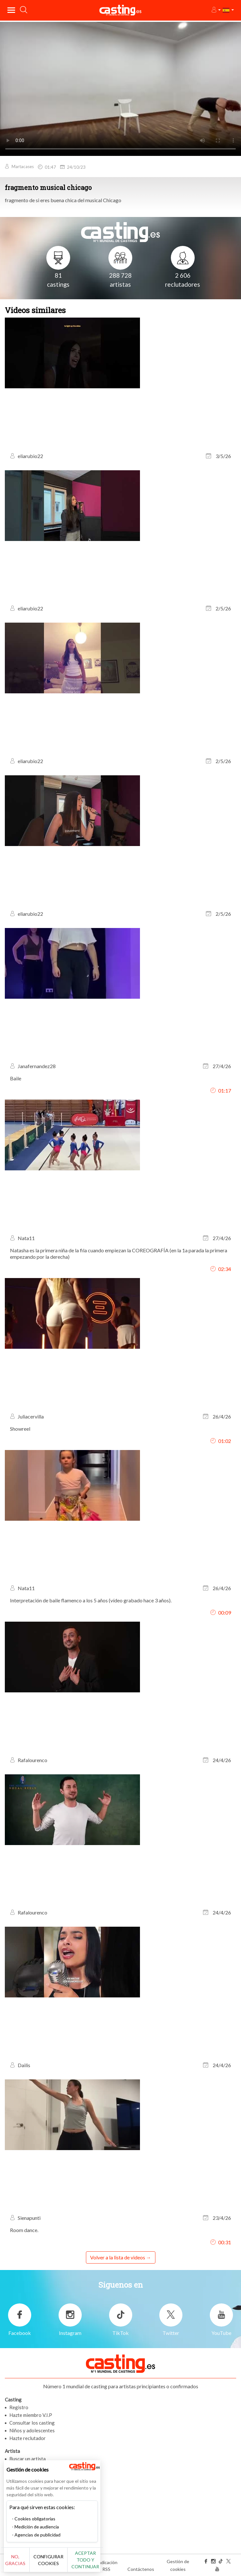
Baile (15, 1078)
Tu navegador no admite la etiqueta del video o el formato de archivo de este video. (120, 88)
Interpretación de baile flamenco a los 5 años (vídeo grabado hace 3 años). (90, 1600)
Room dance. (24, 2230)
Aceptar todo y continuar (85, 2559)
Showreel (20, 1429)
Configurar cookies (48, 2560)
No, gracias (15, 2560)
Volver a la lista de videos (117, 2257)
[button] (215, 10)
